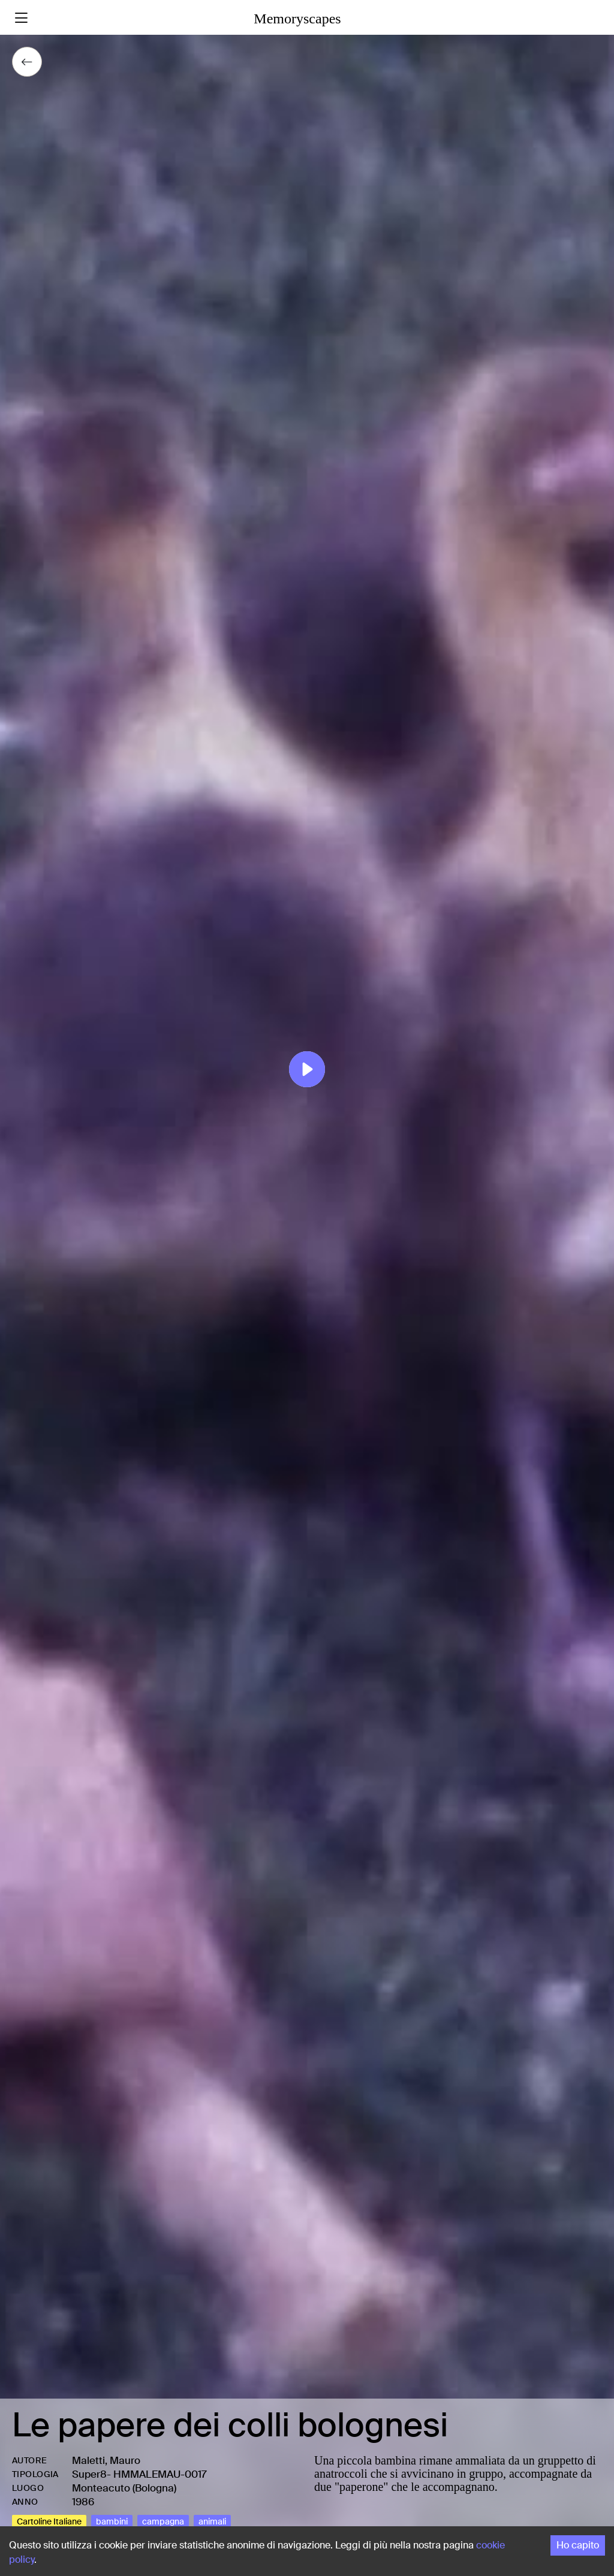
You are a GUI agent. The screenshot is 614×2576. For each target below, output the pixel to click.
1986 (83, 2501)
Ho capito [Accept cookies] (577, 2545)
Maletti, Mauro (106, 2460)
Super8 (89, 2474)
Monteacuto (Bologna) (124, 2487)
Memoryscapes (297, 18)
